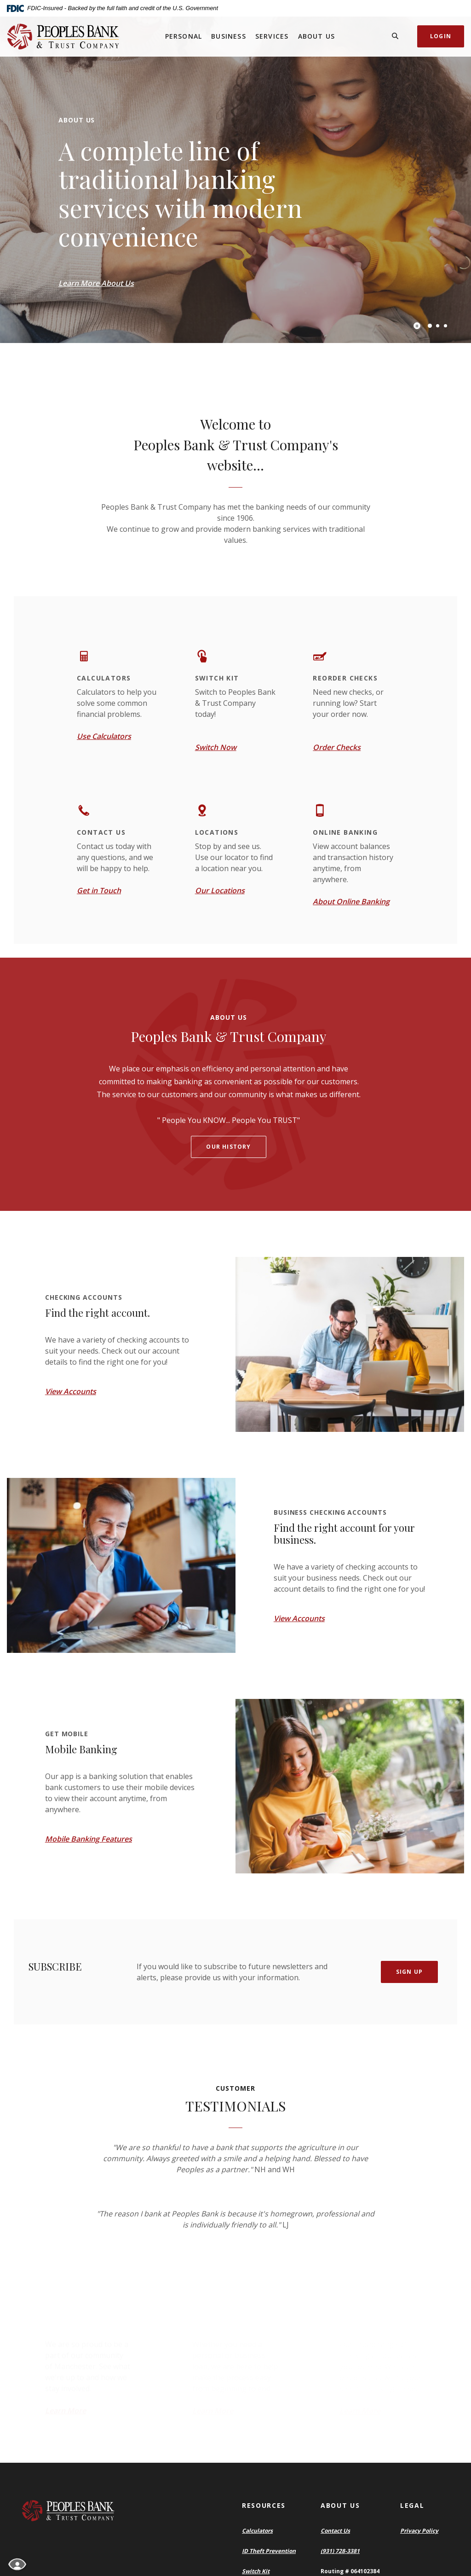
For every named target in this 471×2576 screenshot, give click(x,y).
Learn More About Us (96, 283)
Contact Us (335, 2531)
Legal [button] (412, 2505)
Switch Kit (256, 2571)
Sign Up (409, 1972)
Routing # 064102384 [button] (350, 2571)
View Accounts (70, 1391)
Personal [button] (183, 36)
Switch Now (215, 747)
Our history (228, 1147)
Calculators (257, 2531)
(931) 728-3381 (340, 2551)
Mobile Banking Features (88, 1839)
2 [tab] (437, 325)
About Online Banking (351, 901)
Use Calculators (104, 736)
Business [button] (228, 36)
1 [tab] (430, 326)
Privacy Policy (419, 2531)
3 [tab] (445, 325)
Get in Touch (99, 890)
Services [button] (272, 36)
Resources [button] (264, 2505)
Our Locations (220, 890)
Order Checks (337, 747)
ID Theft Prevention (269, 2551)
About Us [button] (316, 36)
